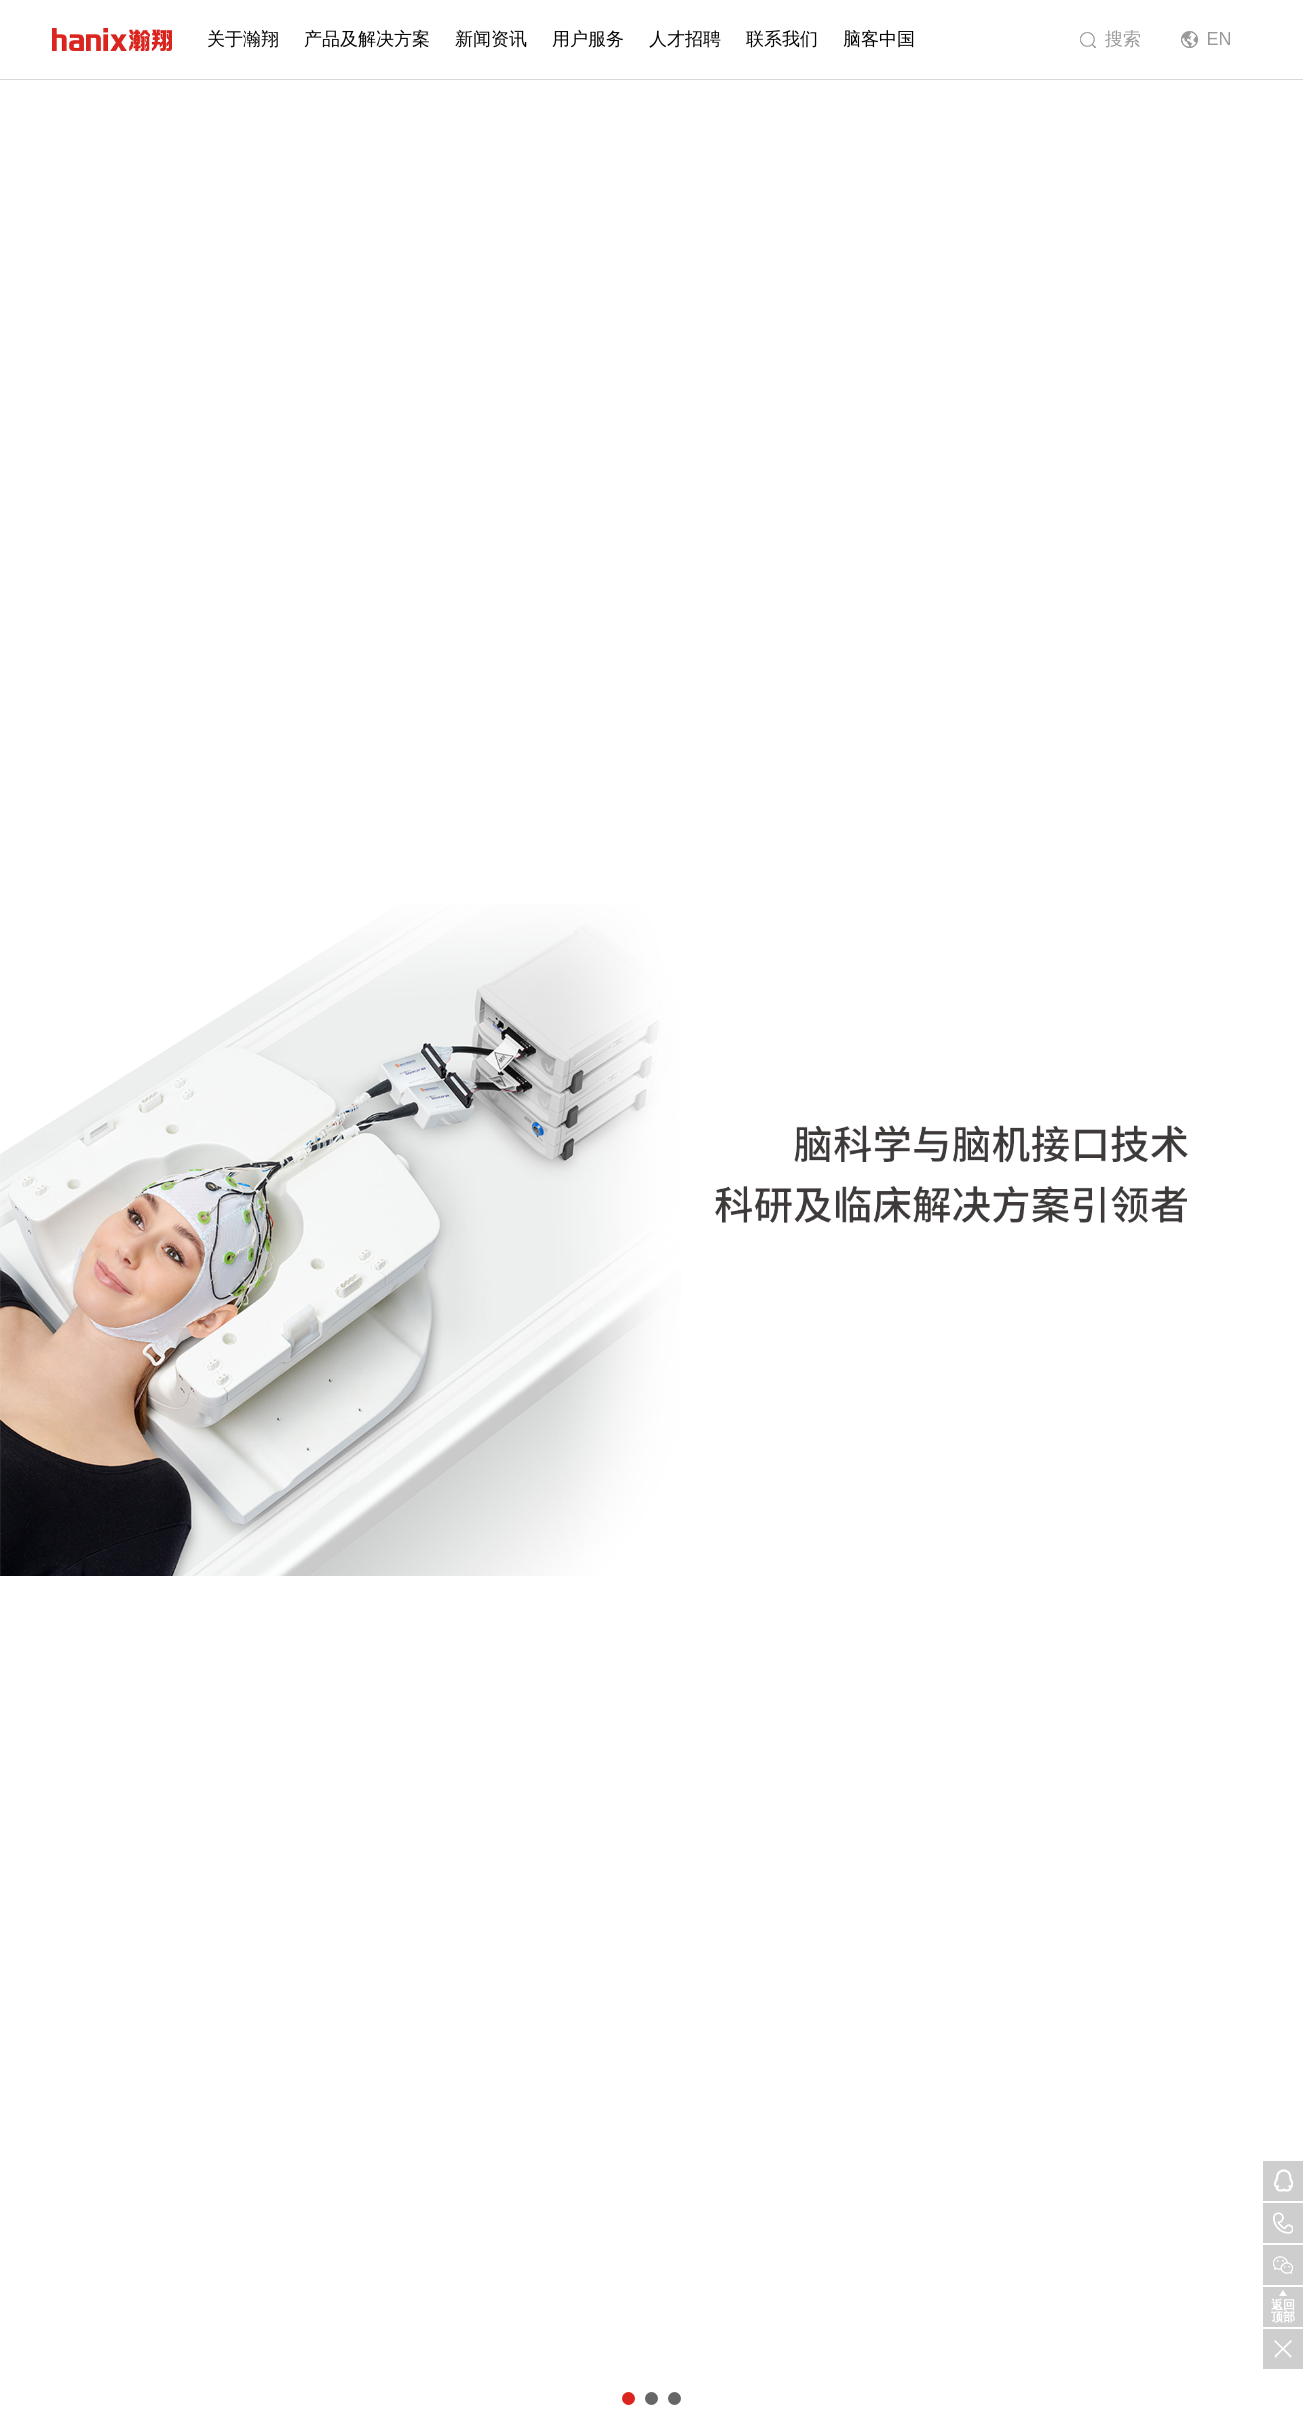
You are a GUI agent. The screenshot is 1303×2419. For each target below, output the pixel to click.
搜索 (1123, 39)
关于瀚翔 (243, 39)
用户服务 (588, 39)
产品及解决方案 (367, 39)
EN (1218, 39)
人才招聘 (685, 39)
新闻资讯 (491, 39)
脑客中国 (879, 39)
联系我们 (782, 39)
